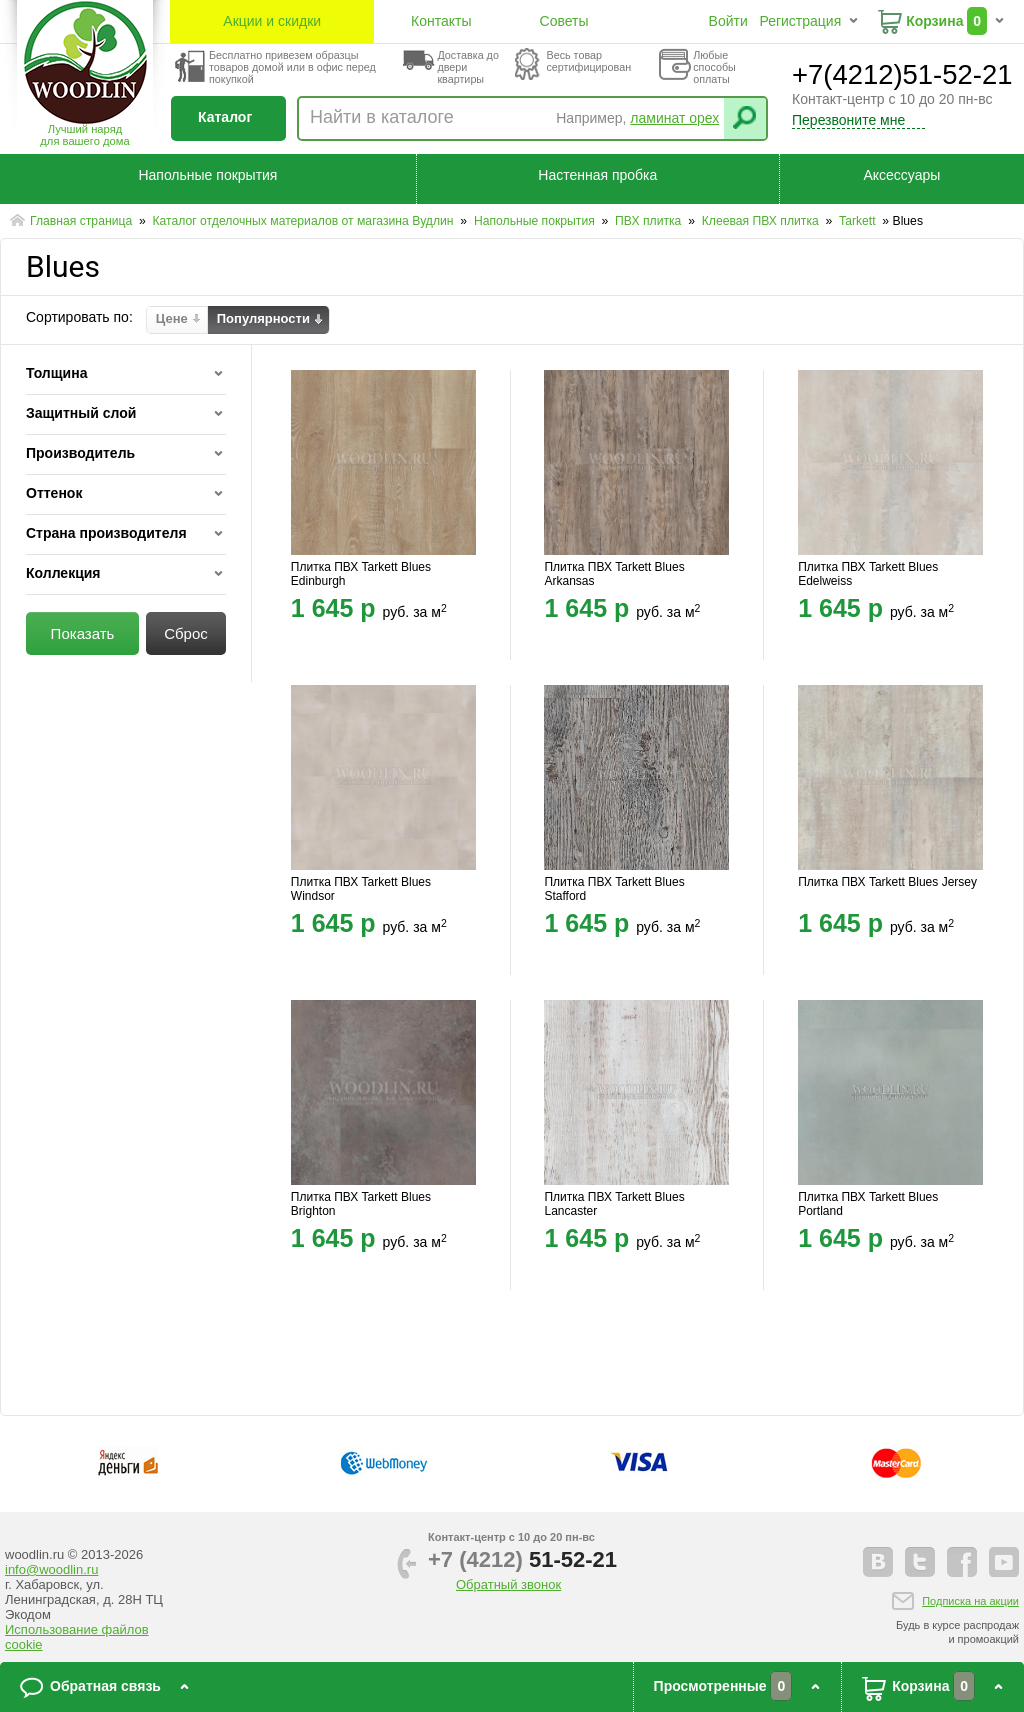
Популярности (263, 319)
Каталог (225, 117)
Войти (728, 21)
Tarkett (859, 221)
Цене (172, 319)
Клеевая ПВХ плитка (762, 221)
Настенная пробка (597, 175)
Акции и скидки (272, 21)
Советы (564, 21)
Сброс (186, 633)
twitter (920, 1562)
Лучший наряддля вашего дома (84, 135)
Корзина (934, 21)
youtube (1004, 1562)
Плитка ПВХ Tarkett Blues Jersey (887, 882)
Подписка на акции (970, 1601)
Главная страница (83, 221)
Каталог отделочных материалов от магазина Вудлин (304, 221)
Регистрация (800, 21)
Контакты (441, 21)
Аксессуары (901, 175)
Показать (83, 633)
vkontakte (878, 1562)
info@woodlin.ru (51, 1569)
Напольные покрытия (207, 175)
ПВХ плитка (650, 221)
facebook (962, 1562)
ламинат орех (674, 118)
